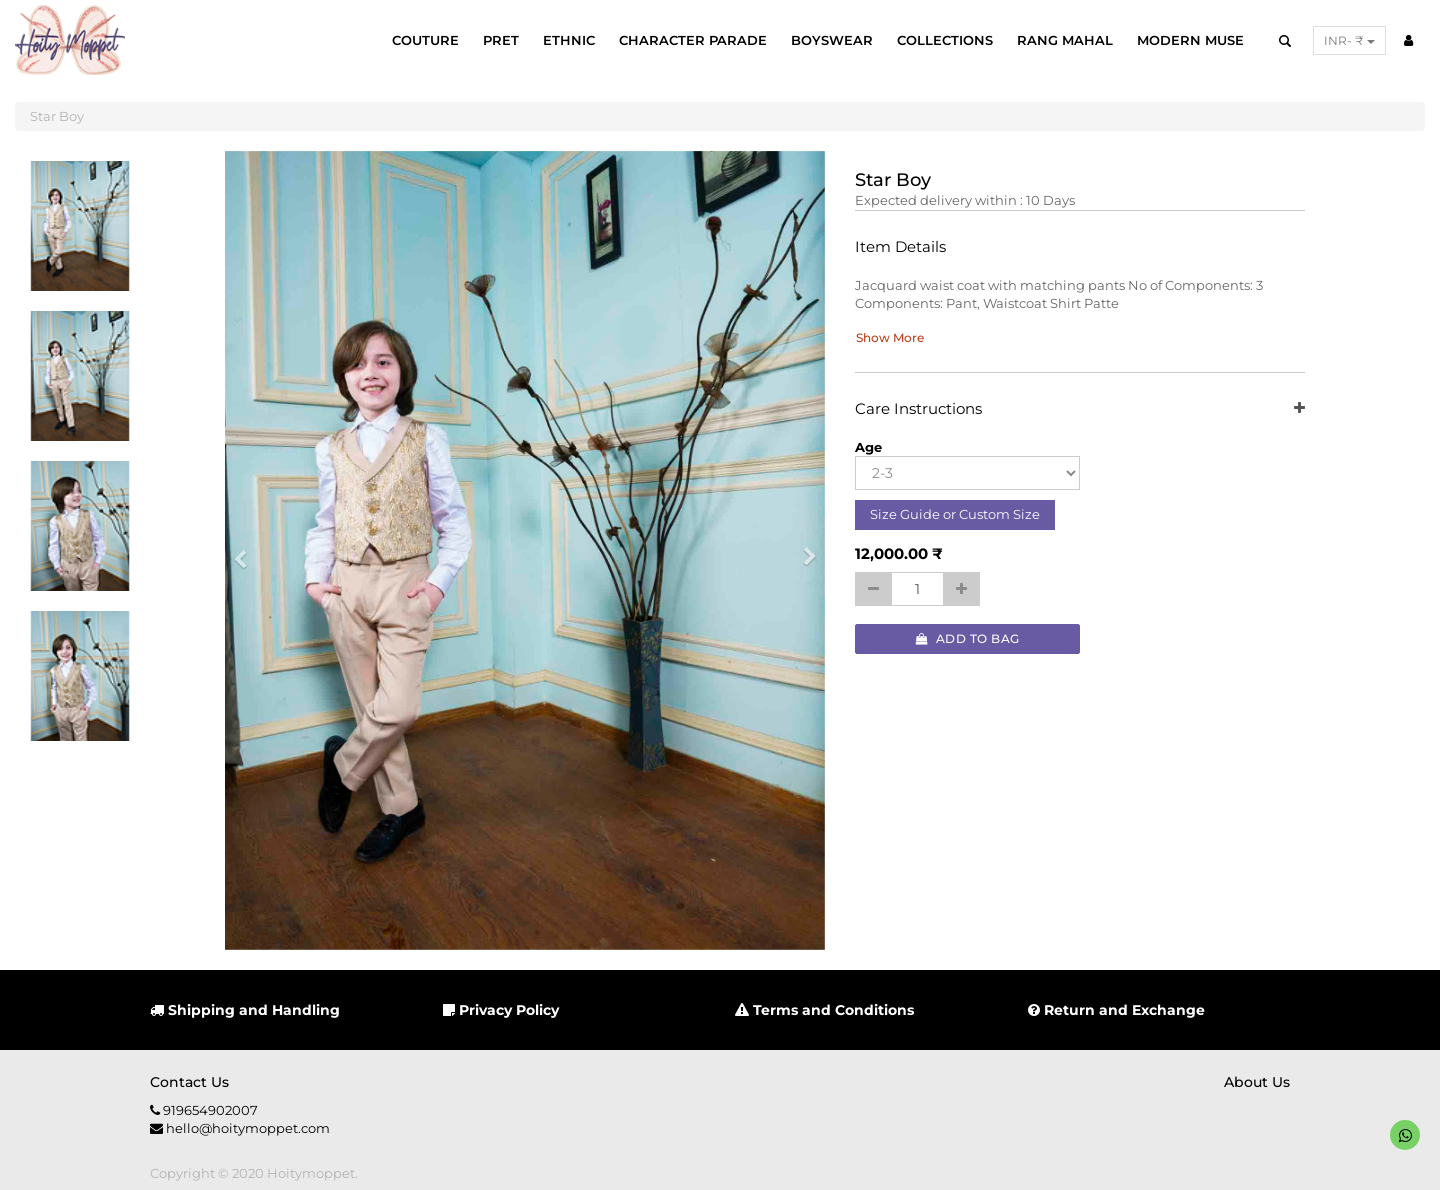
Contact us (189, 1082)
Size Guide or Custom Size (955, 514)
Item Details (900, 247)
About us (1257, 1082)
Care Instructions (1080, 409)
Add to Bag (968, 638)
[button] (247, 551)
